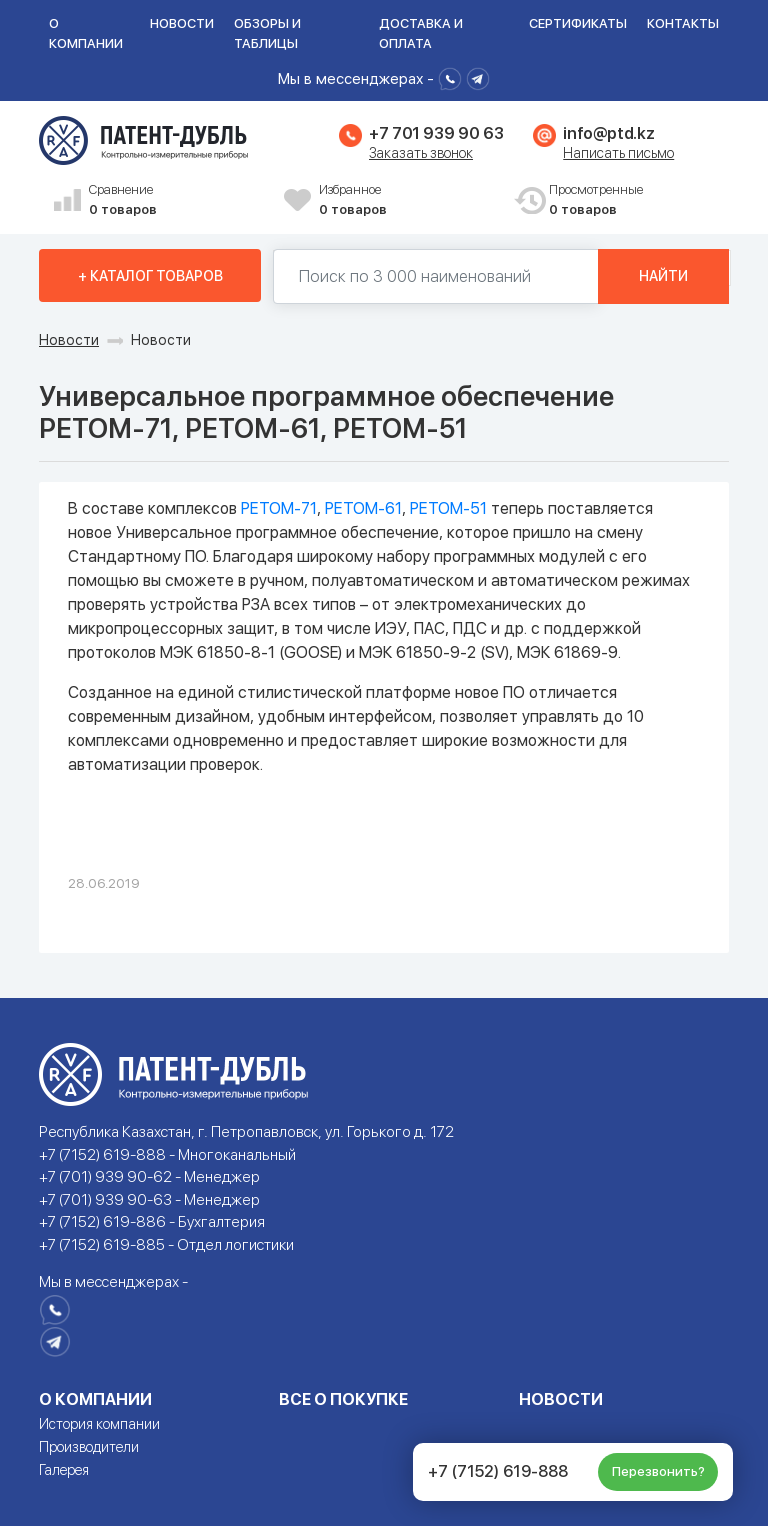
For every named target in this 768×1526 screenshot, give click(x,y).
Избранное (409, 200)
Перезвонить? (658, 1471)
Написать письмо (618, 153)
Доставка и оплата (421, 33)
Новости (182, 23)
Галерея (64, 1470)
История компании (99, 1424)
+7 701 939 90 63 (436, 133)
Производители (89, 1447)
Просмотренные (639, 200)
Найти (663, 276)
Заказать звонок (421, 153)
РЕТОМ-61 (363, 508)
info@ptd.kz (608, 133)
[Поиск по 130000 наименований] (436, 276)
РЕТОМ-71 (279, 508)
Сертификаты (578, 23)
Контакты (683, 23)
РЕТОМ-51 (448, 508)
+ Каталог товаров (150, 276)
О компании (86, 33)
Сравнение (179, 200)
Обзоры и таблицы (267, 33)
